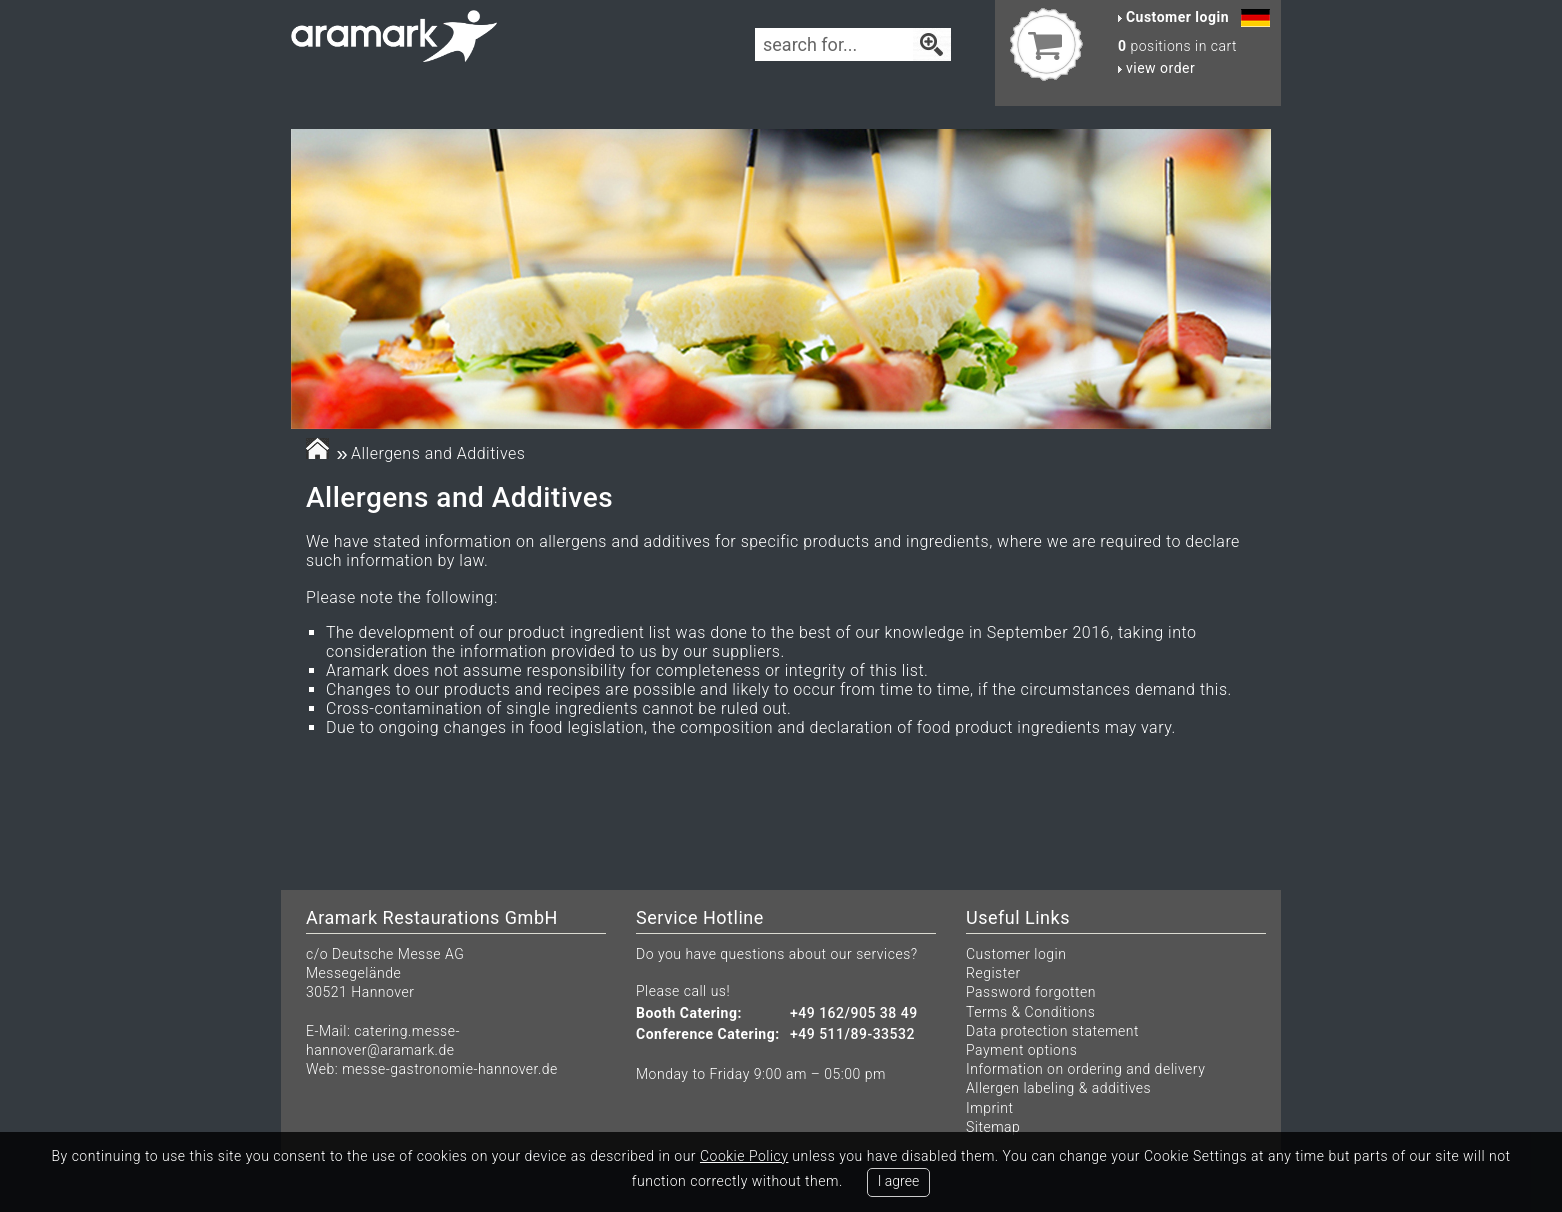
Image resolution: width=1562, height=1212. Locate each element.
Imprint (989, 1108)
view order (1156, 68)
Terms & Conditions (1030, 1012)
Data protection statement (1052, 1031)
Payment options (1021, 1050)
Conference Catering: (708, 1034)
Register (993, 973)
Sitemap (993, 1127)
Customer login (1016, 954)
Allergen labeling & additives (1058, 1088)
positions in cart (1177, 46)
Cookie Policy (744, 1156)
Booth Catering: (689, 1013)
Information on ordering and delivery (1085, 1069)
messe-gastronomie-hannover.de (450, 1069)
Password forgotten (1031, 992)
